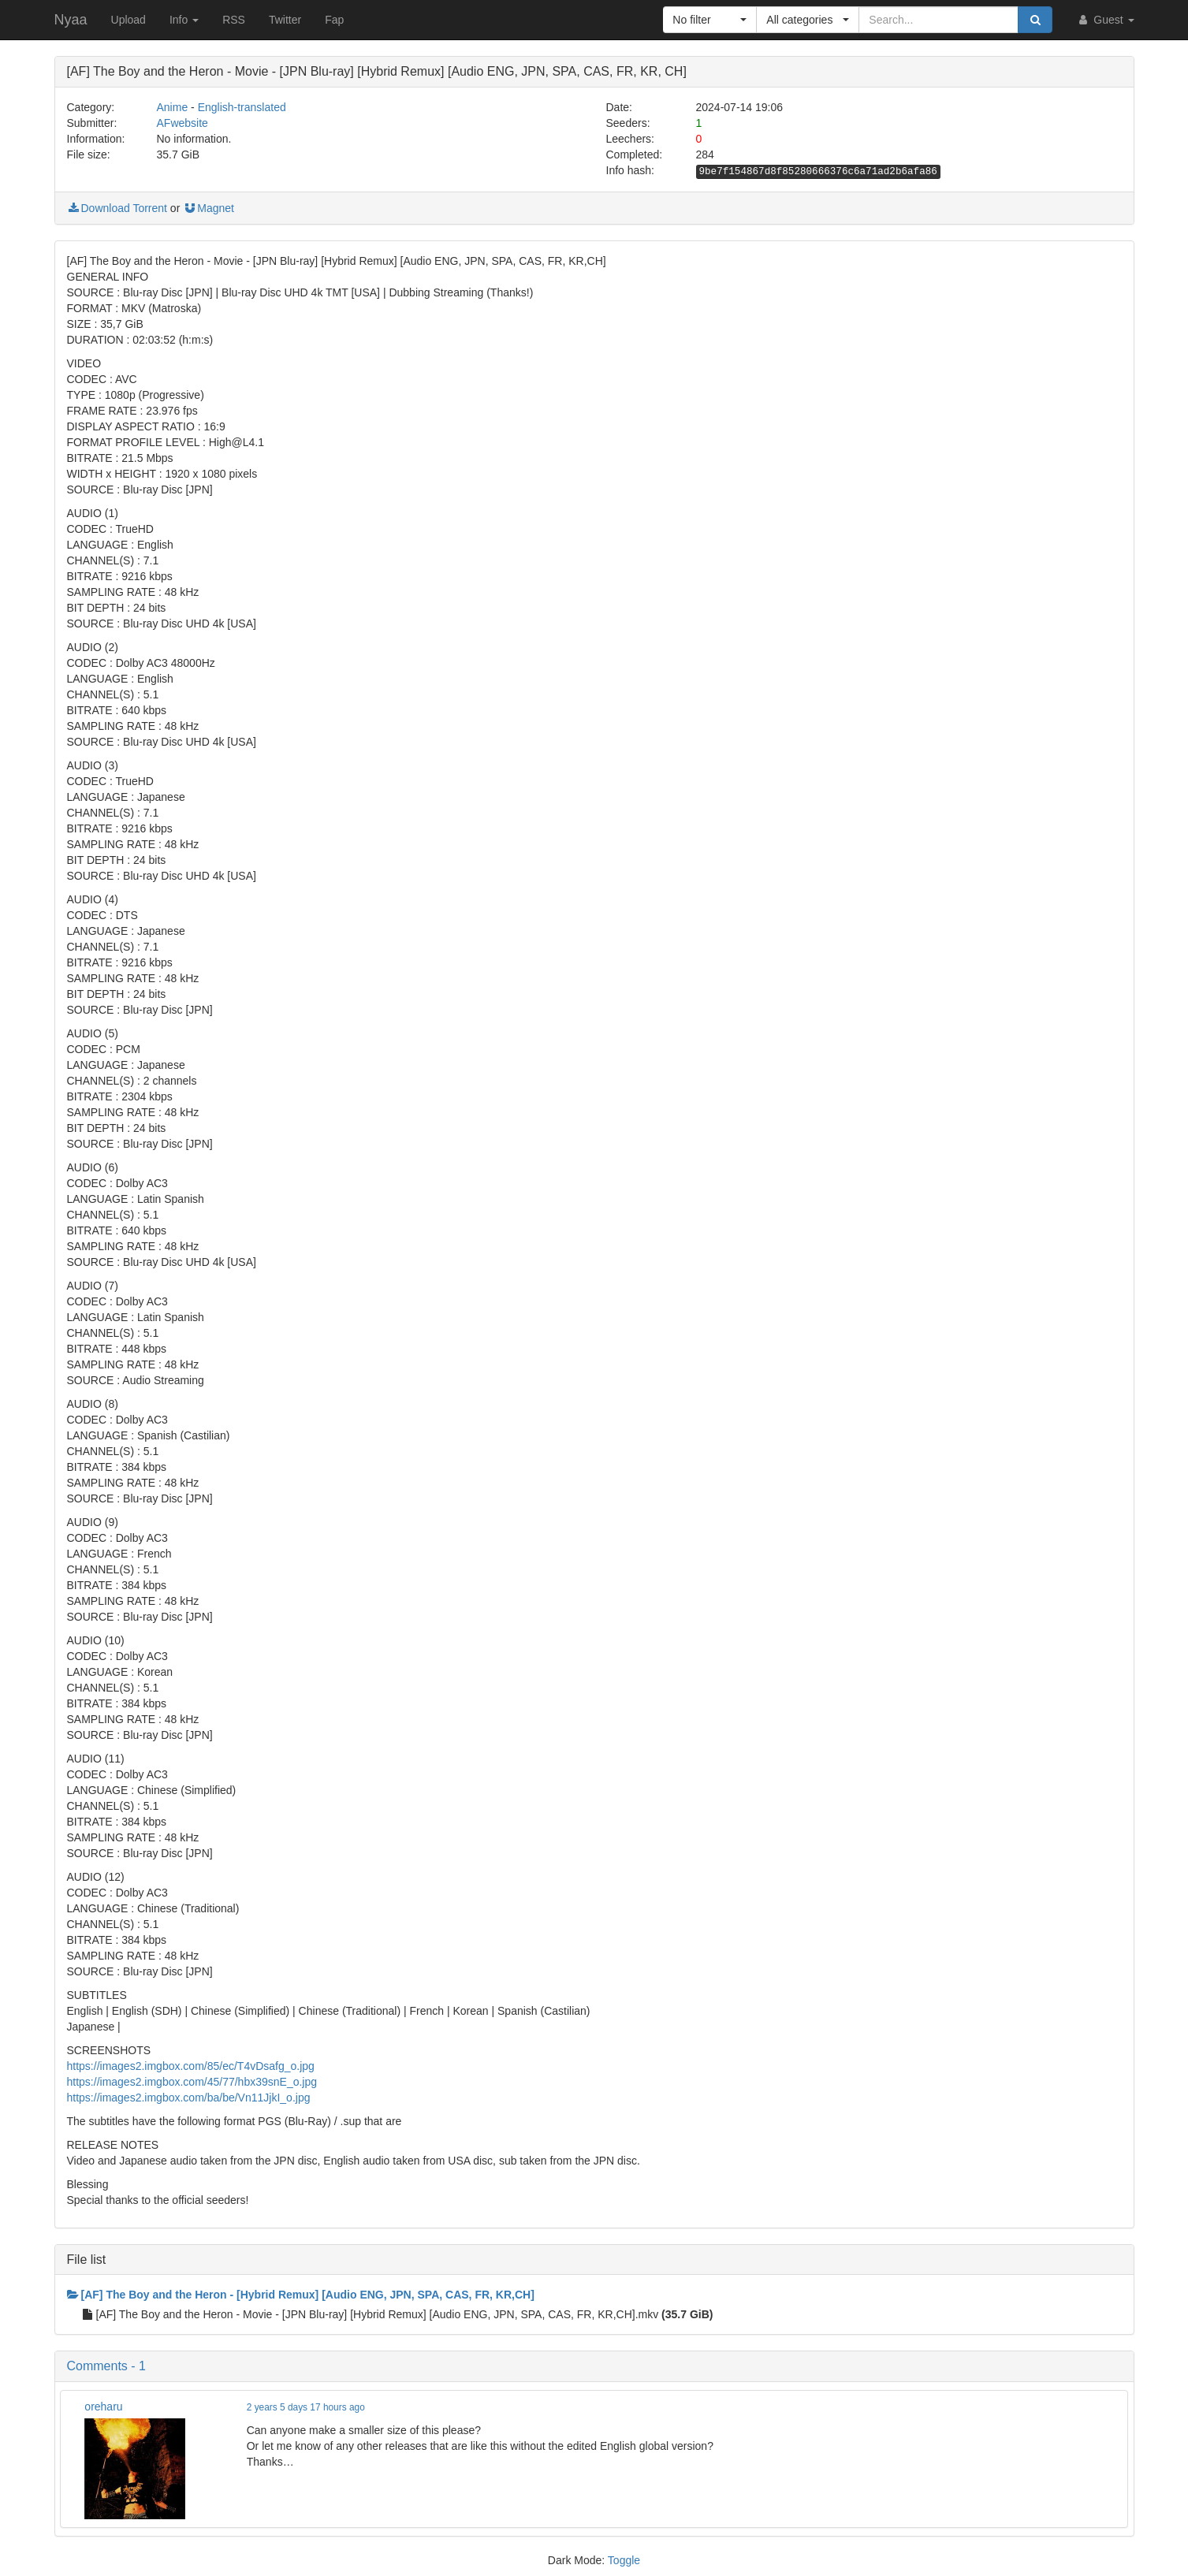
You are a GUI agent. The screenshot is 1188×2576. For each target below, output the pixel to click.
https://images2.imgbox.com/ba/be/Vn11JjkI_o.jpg (189, 2097)
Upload (128, 19)
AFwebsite (182, 123)
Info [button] (184, 19)
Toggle (624, 2560)
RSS (233, 19)
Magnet (208, 208)
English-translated (242, 107)
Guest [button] (1105, 19)
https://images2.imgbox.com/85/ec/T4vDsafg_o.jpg (191, 2066)
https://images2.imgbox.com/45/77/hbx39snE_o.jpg (192, 2081)
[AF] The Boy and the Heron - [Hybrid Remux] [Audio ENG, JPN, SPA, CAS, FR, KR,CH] (300, 2294)
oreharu (103, 2406)
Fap (334, 19)
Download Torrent (117, 208)
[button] (710, 19)
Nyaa (71, 20)
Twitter (285, 19)
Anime (172, 107)
